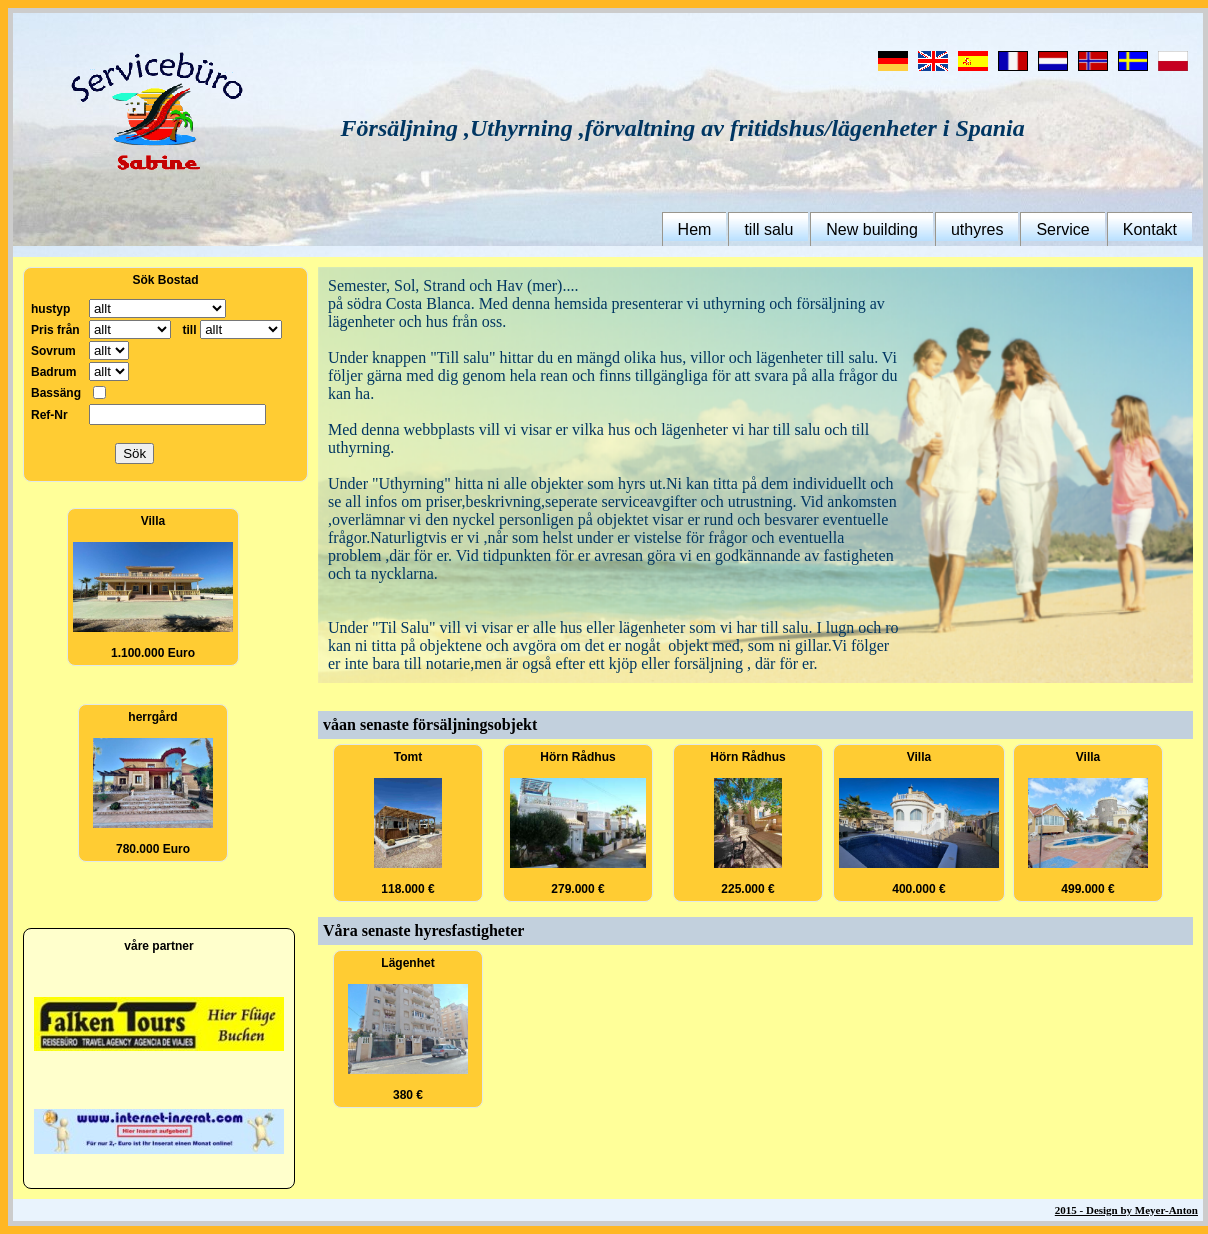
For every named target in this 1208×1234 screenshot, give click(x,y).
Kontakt (1150, 229)
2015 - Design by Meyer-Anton (1126, 1210)
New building (872, 229)
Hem (695, 229)
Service (1062, 229)
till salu (768, 229)
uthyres (977, 229)
